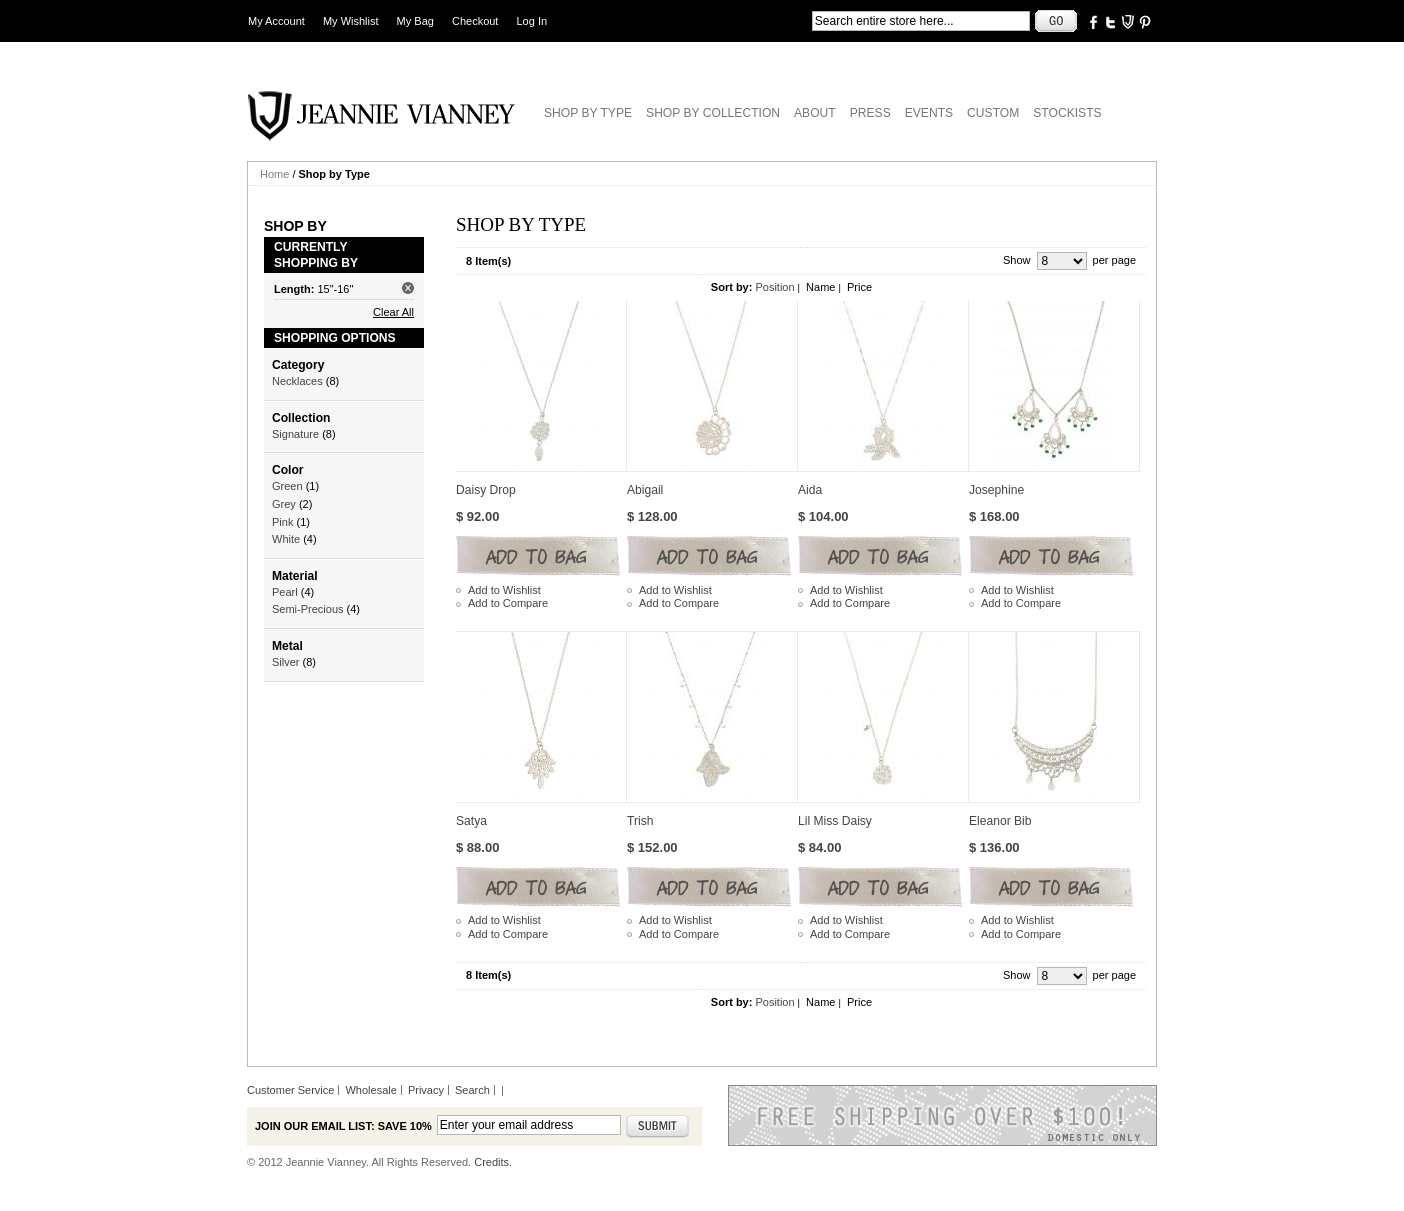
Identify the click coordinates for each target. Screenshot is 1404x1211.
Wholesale (370, 1090)
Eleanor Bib (1000, 821)
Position (774, 287)
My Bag (415, 21)
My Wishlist (351, 21)
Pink (282, 522)
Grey (284, 504)
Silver (286, 662)
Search (472, 1090)
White (286, 539)
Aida (810, 490)
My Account (276, 21)
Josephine (996, 490)
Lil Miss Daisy (835, 821)
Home (274, 174)
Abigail (645, 490)
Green (287, 486)
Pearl (285, 592)
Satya (471, 821)
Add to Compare (508, 603)
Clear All (393, 312)
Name (820, 287)
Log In (532, 21)
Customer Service (290, 1090)
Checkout (475, 21)
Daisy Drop (486, 490)
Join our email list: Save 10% (343, 1126)
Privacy (426, 1090)
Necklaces (297, 381)
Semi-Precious (308, 609)
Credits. (493, 1162)
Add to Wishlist (504, 590)
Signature (295, 434)
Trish (640, 821)
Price (859, 287)
